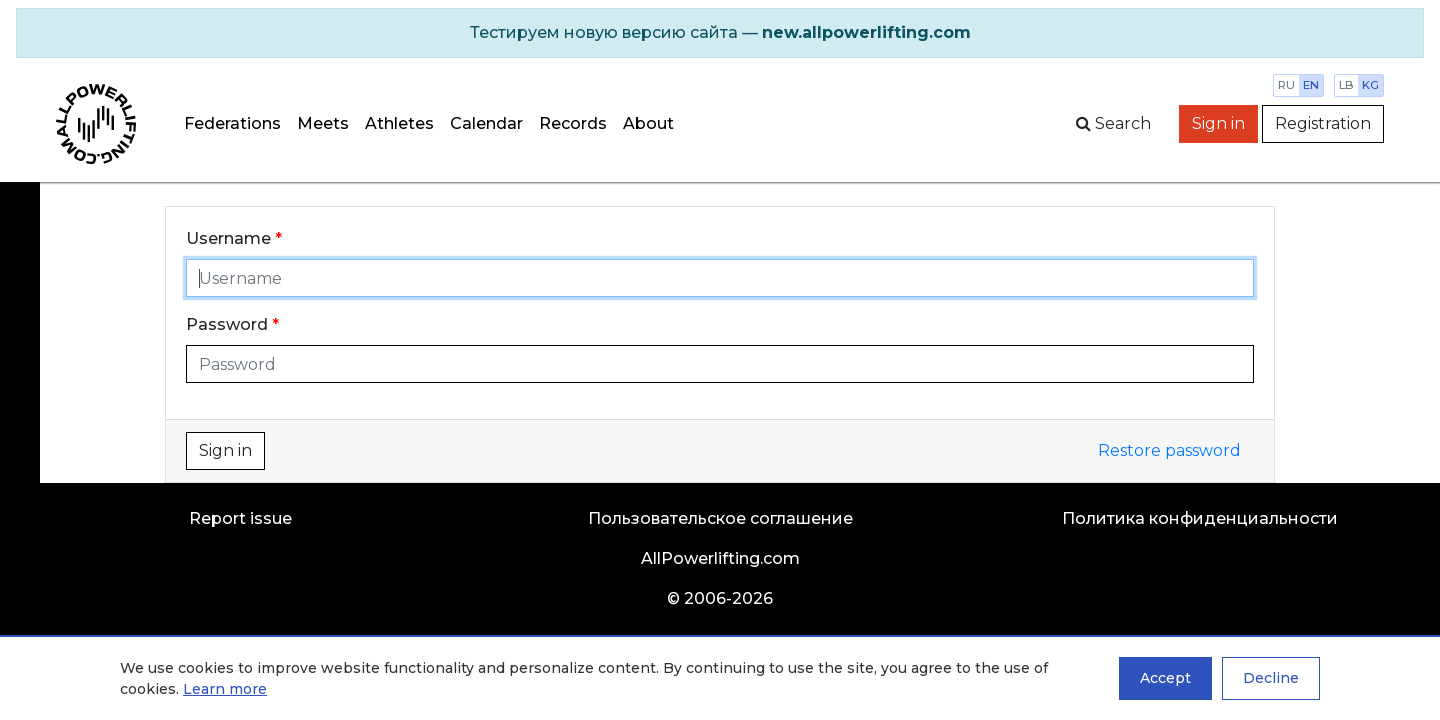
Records (573, 123)
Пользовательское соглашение (720, 518)
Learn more (225, 689)
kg (1370, 85)
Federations (232, 123)
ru (1286, 85)
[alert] (720, 33)
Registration (1323, 123)
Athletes (399, 123)
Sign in (1218, 123)
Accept (1165, 678)
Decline (1271, 678)
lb (1346, 85)
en (1311, 85)
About (648, 123)
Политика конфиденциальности (1200, 518)
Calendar (486, 123)
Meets (323, 123)
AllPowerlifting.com (720, 558)
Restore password (1169, 450)
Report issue (240, 518)
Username (228, 238)
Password (227, 324)
